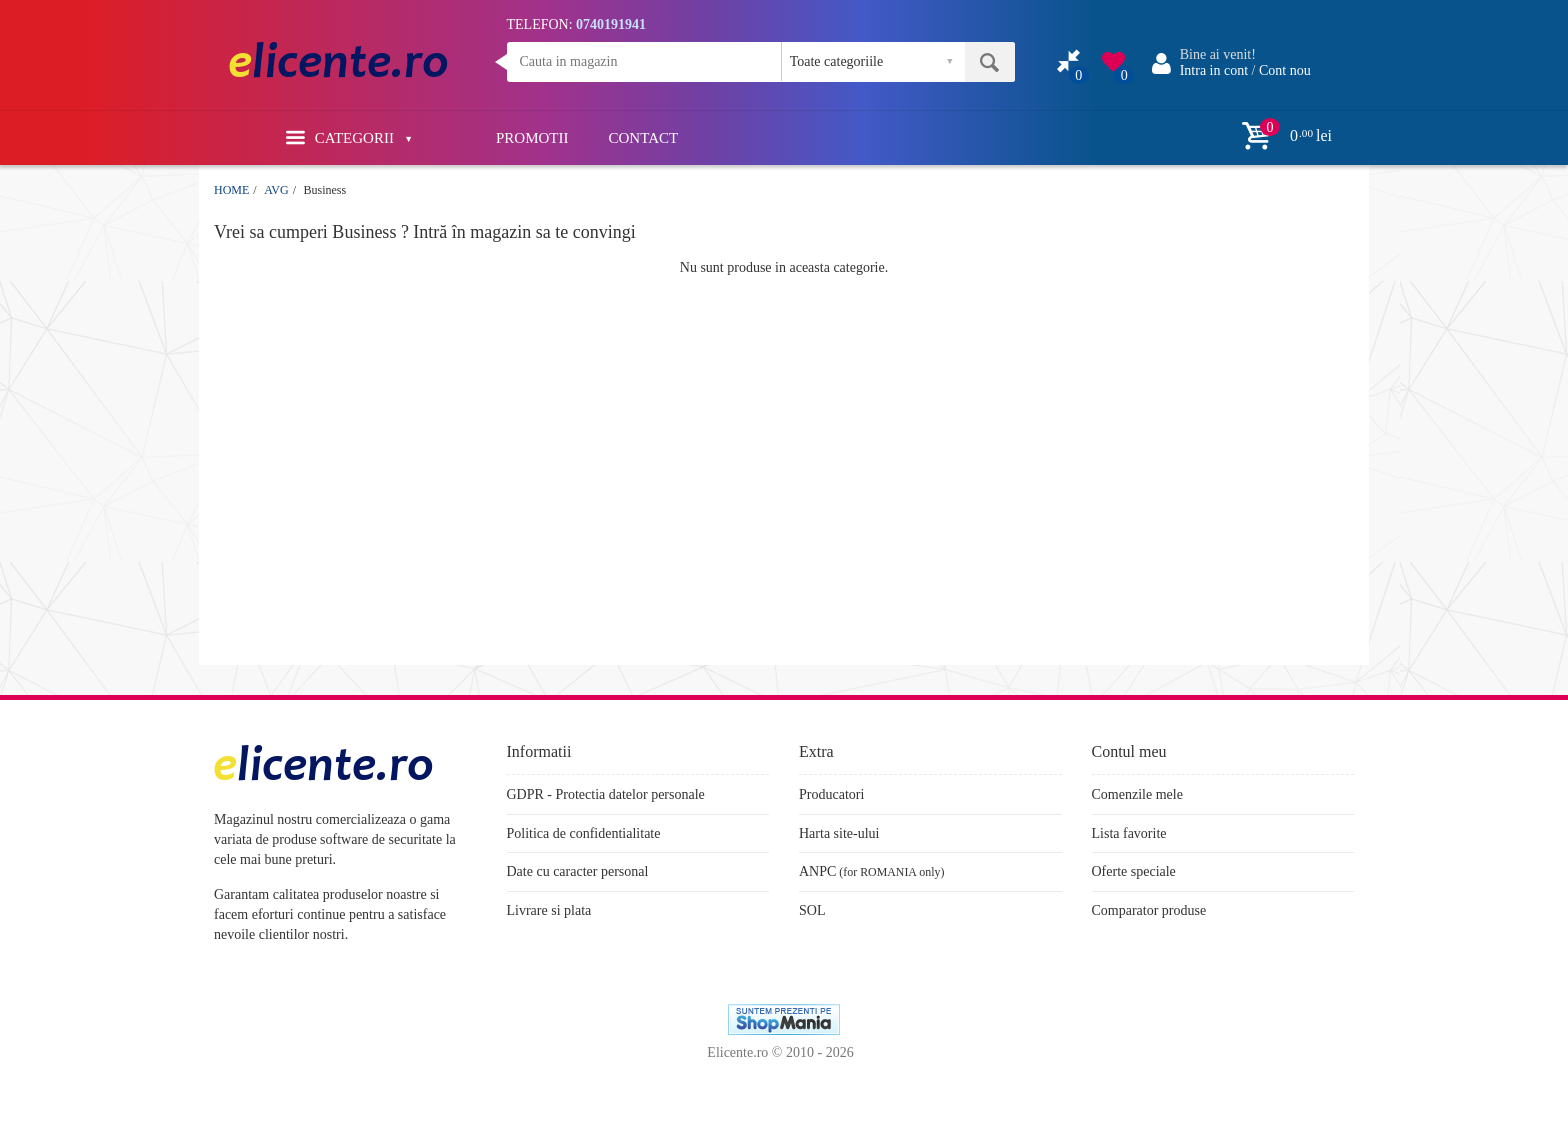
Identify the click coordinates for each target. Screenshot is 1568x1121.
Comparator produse (1149, 910)
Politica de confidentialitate (584, 833)
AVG (276, 190)
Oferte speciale (1134, 871)
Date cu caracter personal (578, 871)
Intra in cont (1214, 70)
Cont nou (1285, 70)
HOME (231, 190)
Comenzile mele (1137, 794)
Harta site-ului (839, 833)
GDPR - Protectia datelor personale (606, 794)
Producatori (831, 794)
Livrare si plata (549, 910)
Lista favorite (1129, 833)
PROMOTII (532, 138)
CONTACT (644, 138)
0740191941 (611, 24)
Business (324, 190)
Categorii (348, 137)
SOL (812, 910)
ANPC (817, 871)
